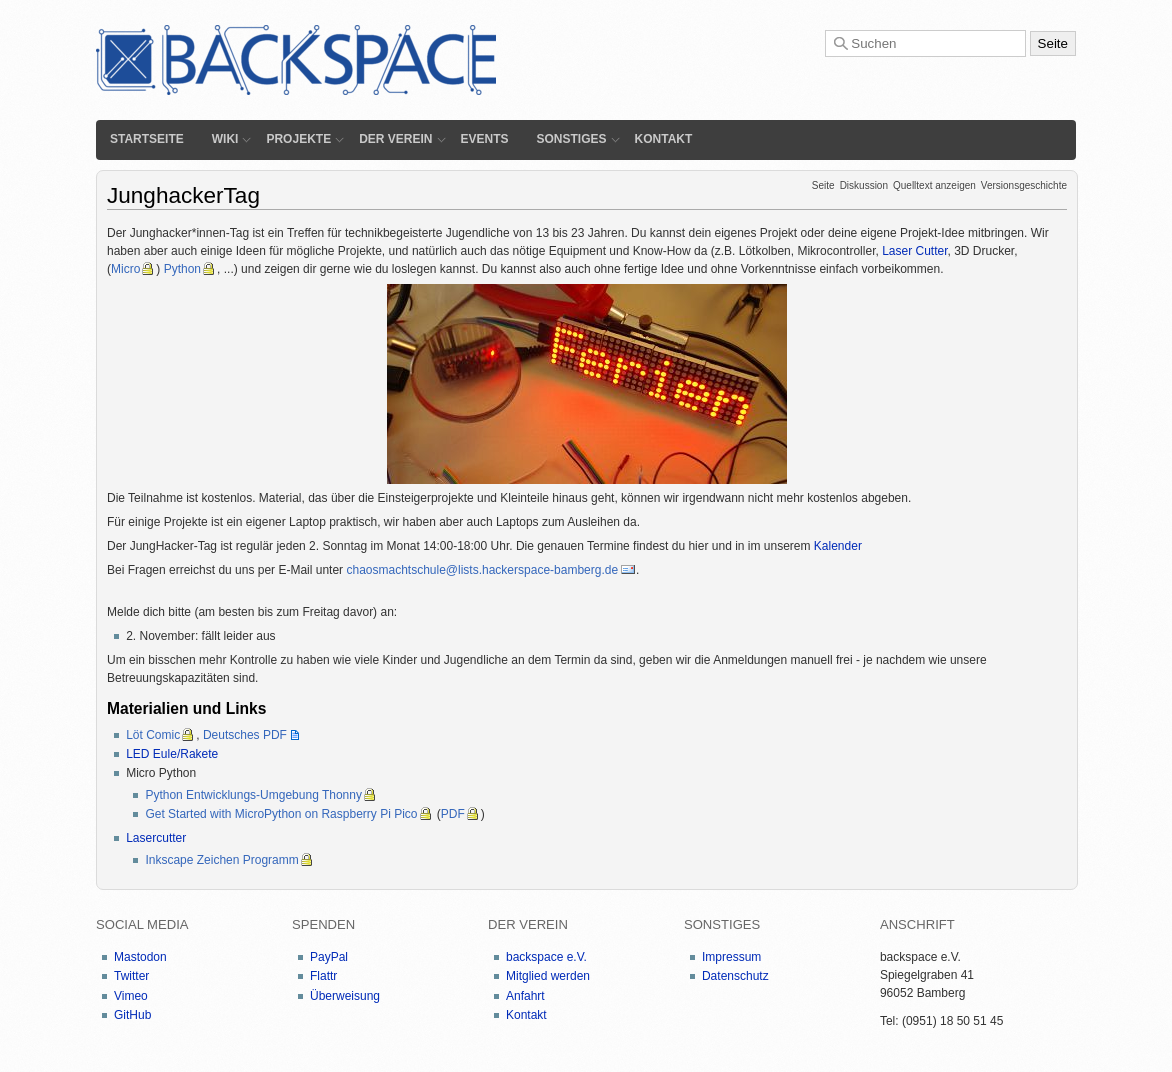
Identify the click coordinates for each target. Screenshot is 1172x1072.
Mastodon (140, 957)
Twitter (131, 976)
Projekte (298, 139)
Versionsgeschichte (1024, 185)
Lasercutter (156, 838)
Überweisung (345, 996)
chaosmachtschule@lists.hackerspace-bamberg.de (482, 570)
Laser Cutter (914, 251)
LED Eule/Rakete (172, 754)
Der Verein (395, 139)
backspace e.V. (546, 957)
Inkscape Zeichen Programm (221, 860)
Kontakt (664, 139)
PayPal (329, 957)
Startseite (147, 139)
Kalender (838, 546)
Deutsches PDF (245, 735)
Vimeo (131, 996)
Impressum (731, 957)
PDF (453, 814)
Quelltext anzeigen (934, 185)
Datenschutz (735, 976)
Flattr (323, 976)
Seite (823, 185)
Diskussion (864, 185)
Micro (125, 269)
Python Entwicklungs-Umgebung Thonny (253, 795)
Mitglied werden (548, 976)
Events (485, 139)
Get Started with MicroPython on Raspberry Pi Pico (281, 814)
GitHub (132, 1015)
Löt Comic (153, 735)
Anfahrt (525, 996)
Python (182, 269)
